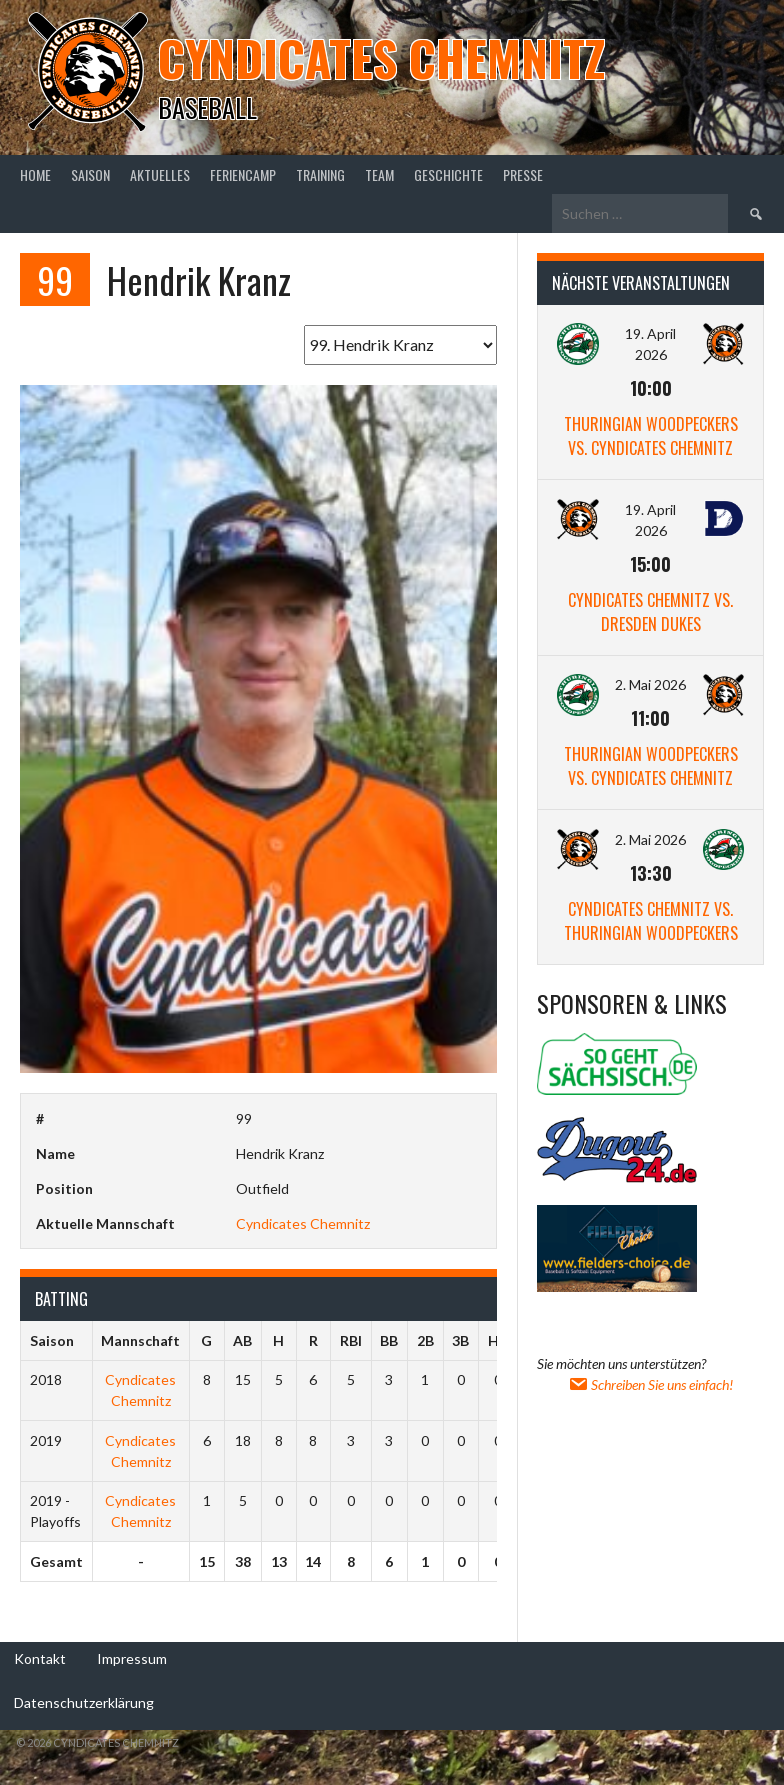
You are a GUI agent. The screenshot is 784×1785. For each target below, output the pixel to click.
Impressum (132, 1658)
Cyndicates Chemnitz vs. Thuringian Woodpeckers (651, 921)
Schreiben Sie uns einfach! (650, 1384)
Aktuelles (160, 174)
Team (379, 174)
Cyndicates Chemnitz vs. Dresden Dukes (650, 612)
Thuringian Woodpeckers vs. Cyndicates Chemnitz (651, 436)
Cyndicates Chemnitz (381, 57)
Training (320, 174)
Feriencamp (243, 174)
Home (35, 174)
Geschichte (448, 174)
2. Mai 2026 (650, 684)
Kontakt (40, 1658)
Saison (90, 174)
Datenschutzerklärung (84, 1702)
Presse (523, 174)
